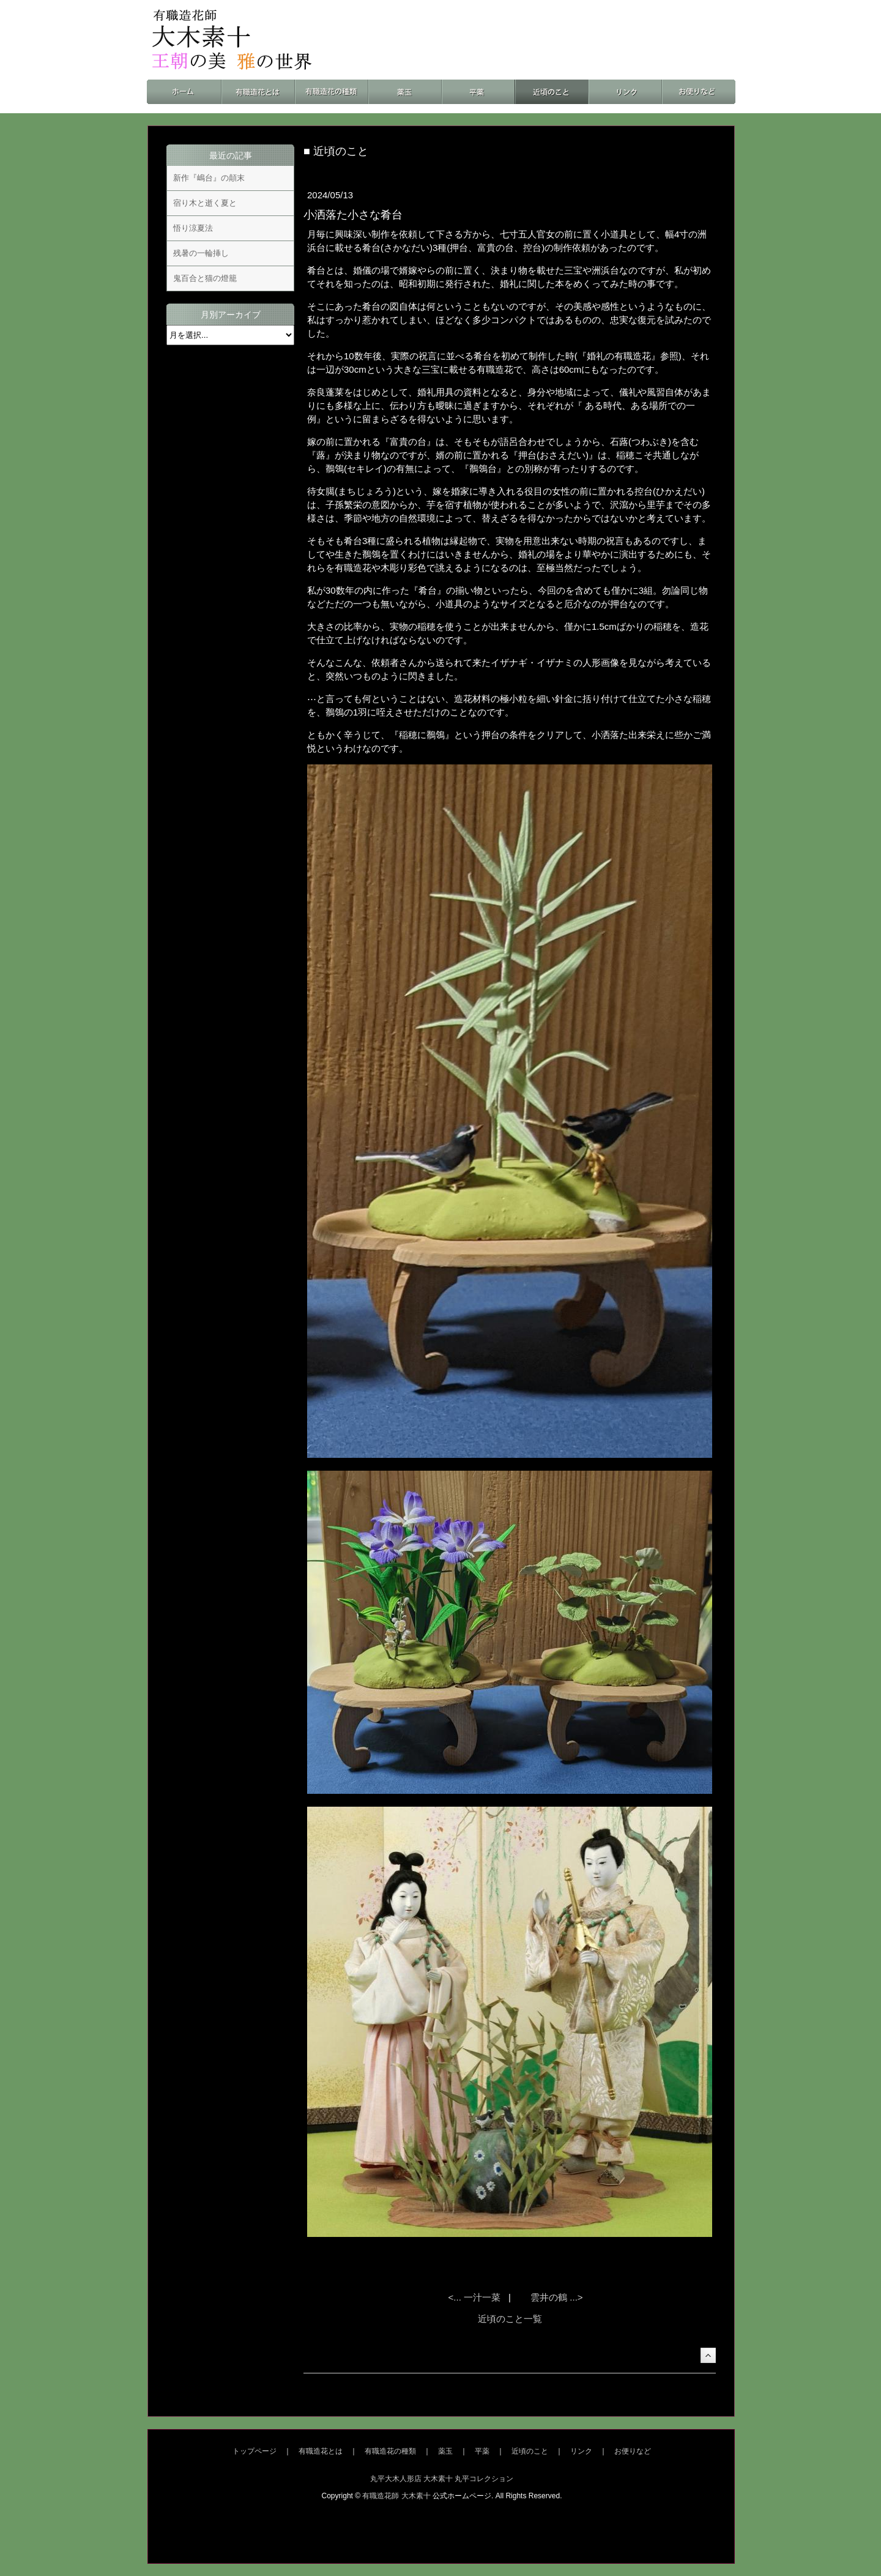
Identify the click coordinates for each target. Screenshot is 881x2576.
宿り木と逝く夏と (205, 202)
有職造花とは (321, 2451)
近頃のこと (529, 2451)
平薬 (482, 2451)
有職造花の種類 (390, 2451)
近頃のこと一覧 (510, 2318)
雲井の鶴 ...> (556, 2297)
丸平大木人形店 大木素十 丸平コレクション (442, 2478)
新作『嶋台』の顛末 (209, 177)
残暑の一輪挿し (201, 253)
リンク (581, 2451)
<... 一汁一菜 (476, 2297)
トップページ (254, 2451)
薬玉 (445, 2451)
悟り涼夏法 (193, 228)
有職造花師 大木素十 (396, 2496)
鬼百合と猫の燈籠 (205, 278)
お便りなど (632, 2451)
